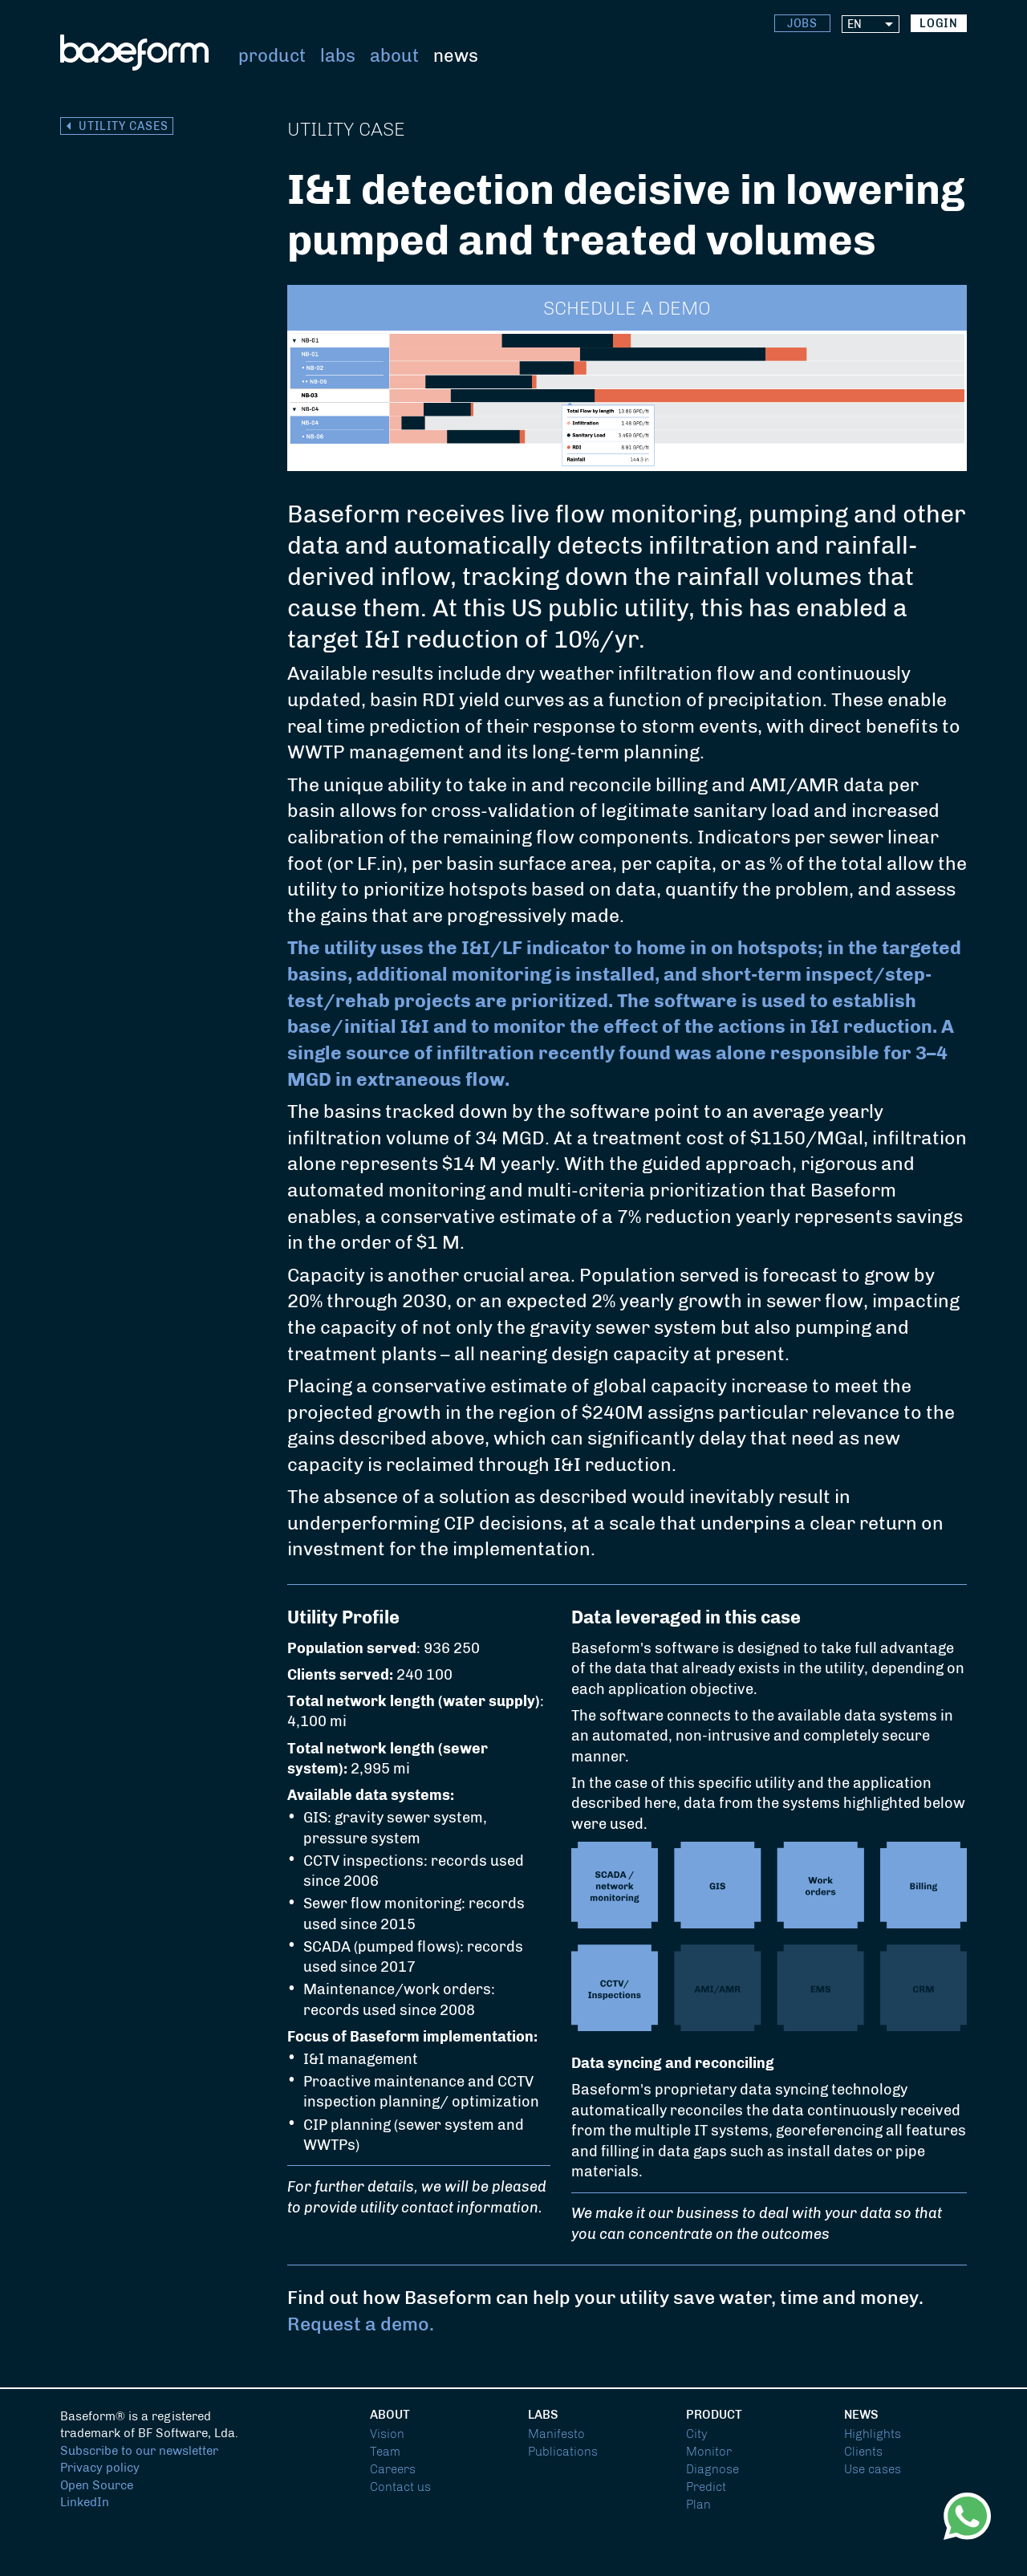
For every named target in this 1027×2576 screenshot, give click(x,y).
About (394, 56)
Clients (863, 2451)
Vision (387, 2434)
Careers (393, 2469)
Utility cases (123, 126)
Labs (337, 56)
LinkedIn (84, 2502)
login (939, 23)
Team (385, 2451)
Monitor (709, 2451)
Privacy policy (100, 2467)
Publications (563, 2451)
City (697, 2434)
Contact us (400, 2487)
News (455, 56)
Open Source (96, 2485)
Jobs (802, 23)
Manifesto (556, 2434)
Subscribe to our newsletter (139, 2451)
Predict (706, 2487)
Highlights (872, 2434)
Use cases (872, 2469)
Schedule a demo (627, 308)
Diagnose (712, 2469)
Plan (698, 2504)
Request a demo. (360, 2324)
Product (272, 56)
